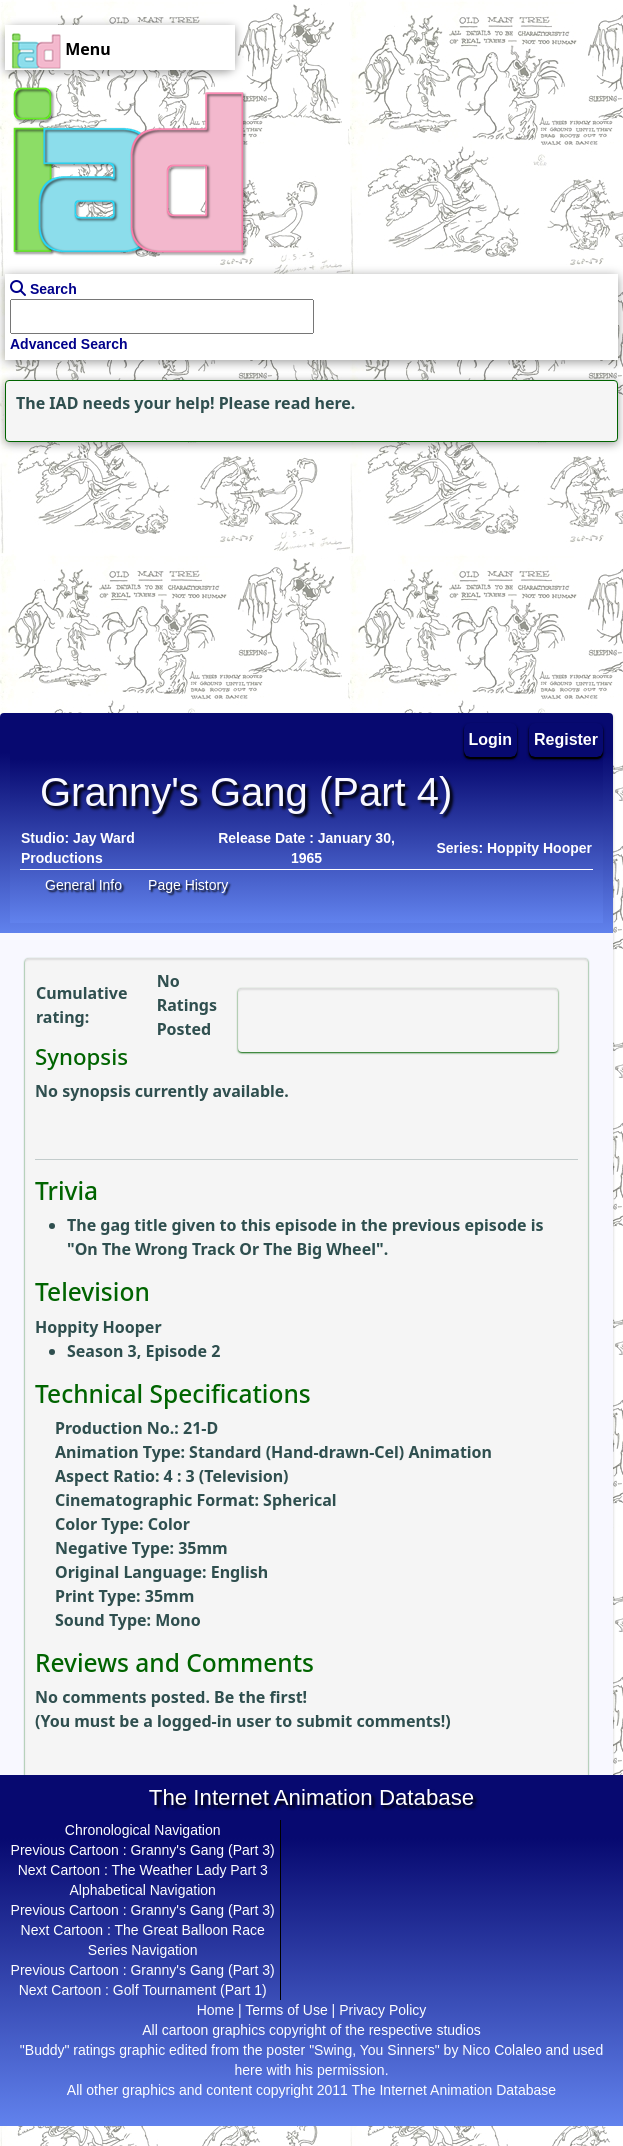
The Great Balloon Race (190, 1930)
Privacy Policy (382, 2010)
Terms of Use (286, 2010)
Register (566, 739)
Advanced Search (69, 344)
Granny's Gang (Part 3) (202, 1850)
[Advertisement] (125, 572)
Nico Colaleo (501, 2050)
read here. (314, 403)
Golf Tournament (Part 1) (190, 1990)
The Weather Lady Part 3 (190, 1870)
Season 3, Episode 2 (143, 1351)
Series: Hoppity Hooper (514, 848)
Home (215, 2010)
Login (491, 739)
